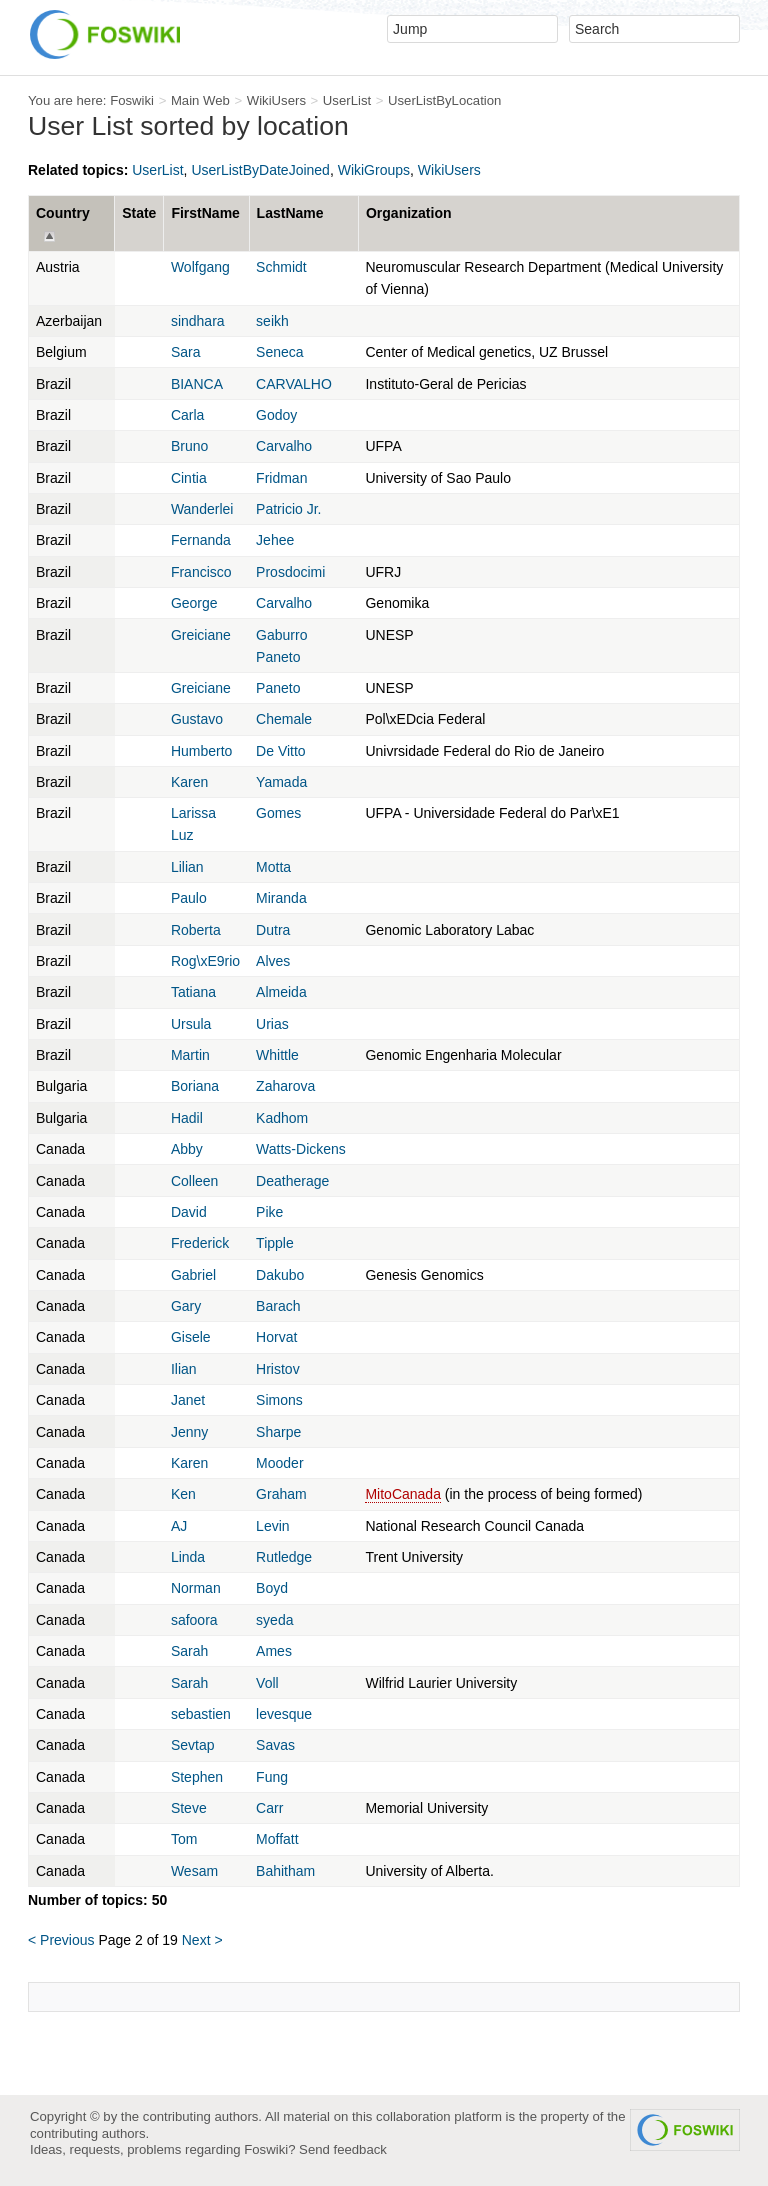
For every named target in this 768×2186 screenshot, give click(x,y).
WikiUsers (276, 100)
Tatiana (193, 992)
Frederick (200, 1243)
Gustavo (197, 719)
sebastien (201, 1714)
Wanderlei (202, 509)
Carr (269, 1808)
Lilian (187, 867)
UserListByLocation (444, 100)
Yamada (281, 782)
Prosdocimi (290, 572)
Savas (275, 1745)
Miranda (281, 898)
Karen (189, 782)
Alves (273, 961)
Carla (187, 415)
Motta (273, 867)
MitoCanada (403, 1494)
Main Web (200, 100)
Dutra (273, 930)
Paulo (189, 898)
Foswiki (132, 100)
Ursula (191, 1024)
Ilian (184, 1369)
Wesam (194, 1871)
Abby (187, 1149)
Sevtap (193, 1745)
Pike (269, 1212)
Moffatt (277, 1839)
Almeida (281, 992)
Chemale (284, 719)
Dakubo (280, 1275)
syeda (274, 1620)
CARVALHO (294, 384)
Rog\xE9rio (205, 961)
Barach (278, 1306)
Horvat (276, 1337)
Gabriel (193, 1275)
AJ (179, 1526)
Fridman (281, 478)
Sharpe (278, 1432)
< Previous (61, 1940)
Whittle (277, 1055)
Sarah (189, 1651)
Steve (189, 1808)
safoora (194, 1620)
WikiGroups (374, 170)
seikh (272, 321)
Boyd (272, 1588)
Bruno (189, 446)
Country (63, 213)
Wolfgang (200, 267)
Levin (272, 1526)
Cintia (189, 478)
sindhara (198, 321)
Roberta (196, 930)
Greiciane (201, 635)
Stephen (197, 1777)
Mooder (279, 1463)
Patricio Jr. (288, 509)
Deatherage (292, 1181)
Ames (274, 1651)
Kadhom (282, 1118)
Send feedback (343, 2149)
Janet (188, 1400)
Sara (186, 352)
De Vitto (281, 751)
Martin (190, 1055)
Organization (409, 213)
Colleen (194, 1181)
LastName (290, 213)
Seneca (279, 352)
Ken (183, 1494)
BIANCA (197, 384)
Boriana (195, 1086)
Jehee (275, 540)
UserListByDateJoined (260, 170)
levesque (284, 1714)
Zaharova (285, 1086)
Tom (184, 1839)
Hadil (187, 1118)
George (194, 603)
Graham (281, 1494)
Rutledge (284, 1557)
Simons (279, 1400)
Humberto (201, 751)
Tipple (275, 1243)
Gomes (278, 813)
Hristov (278, 1369)
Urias (272, 1024)
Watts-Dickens (301, 1149)
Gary (186, 1306)
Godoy (276, 415)
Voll (267, 1683)
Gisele (191, 1337)
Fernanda (201, 540)
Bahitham (285, 1871)
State (139, 213)
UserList (347, 100)
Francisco (201, 572)
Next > (202, 1940)
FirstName (205, 213)
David (189, 1212)
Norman (196, 1588)
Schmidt (281, 267)
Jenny (189, 1432)
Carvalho (284, 446)
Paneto (278, 688)
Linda (188, 1557)
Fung (272, 1777)
